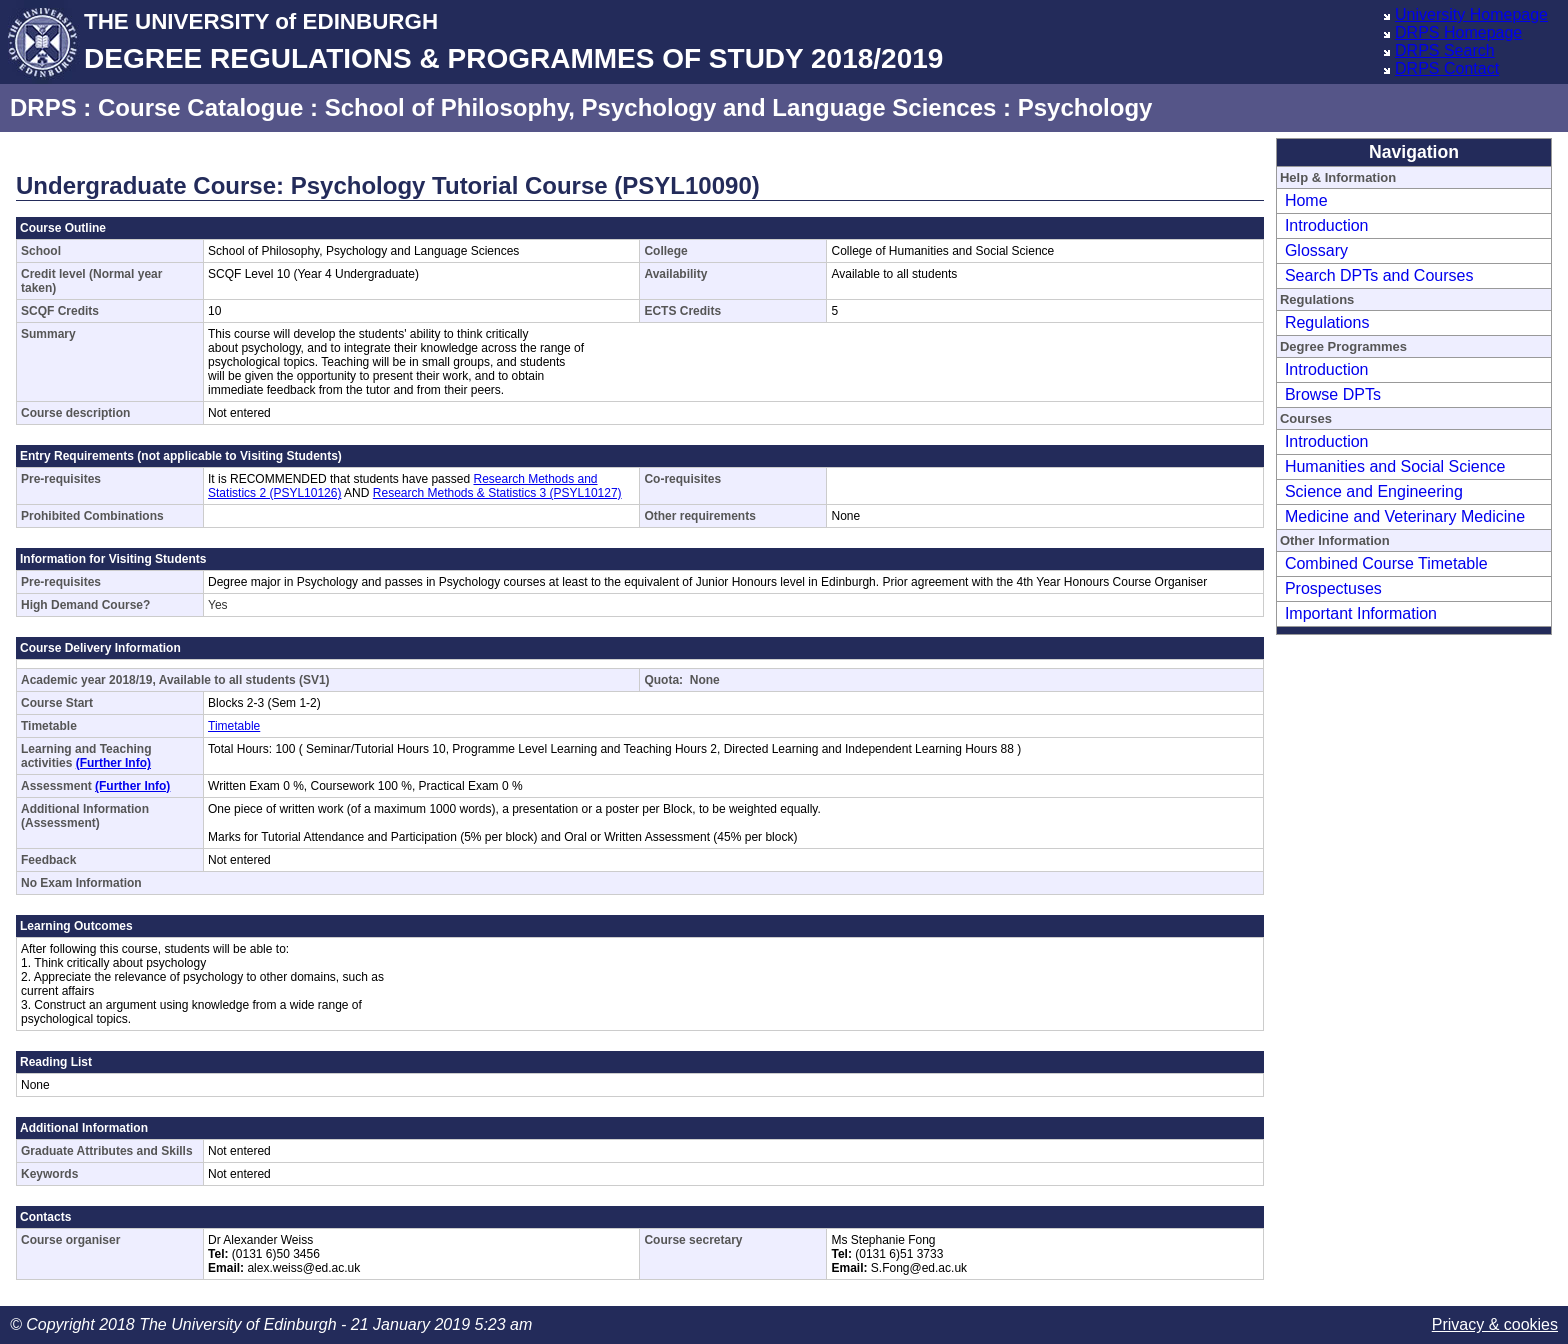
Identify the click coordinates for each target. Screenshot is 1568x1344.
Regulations (1327, 322)
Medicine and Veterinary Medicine (1405, 516)
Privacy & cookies (1495, 1324)
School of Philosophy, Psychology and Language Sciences (661, 107)
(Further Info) (113, 763)
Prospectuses (1333, 588)
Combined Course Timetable (1386, 563)
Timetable (234, 726)
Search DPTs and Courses (1379, 275)
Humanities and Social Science (1395, 466)
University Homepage (1471, 14)
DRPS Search (1445, 50)
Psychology (1085, 107)
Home (1306, 200)
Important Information (1361, 613)
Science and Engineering (1374, 491)
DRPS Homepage (1458, 32)
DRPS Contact (1447, 68)
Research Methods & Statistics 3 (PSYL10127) (497, 493)
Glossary (1316, 250)
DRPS (43, 107)
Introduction (1327, 225)
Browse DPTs (1333, 394)
